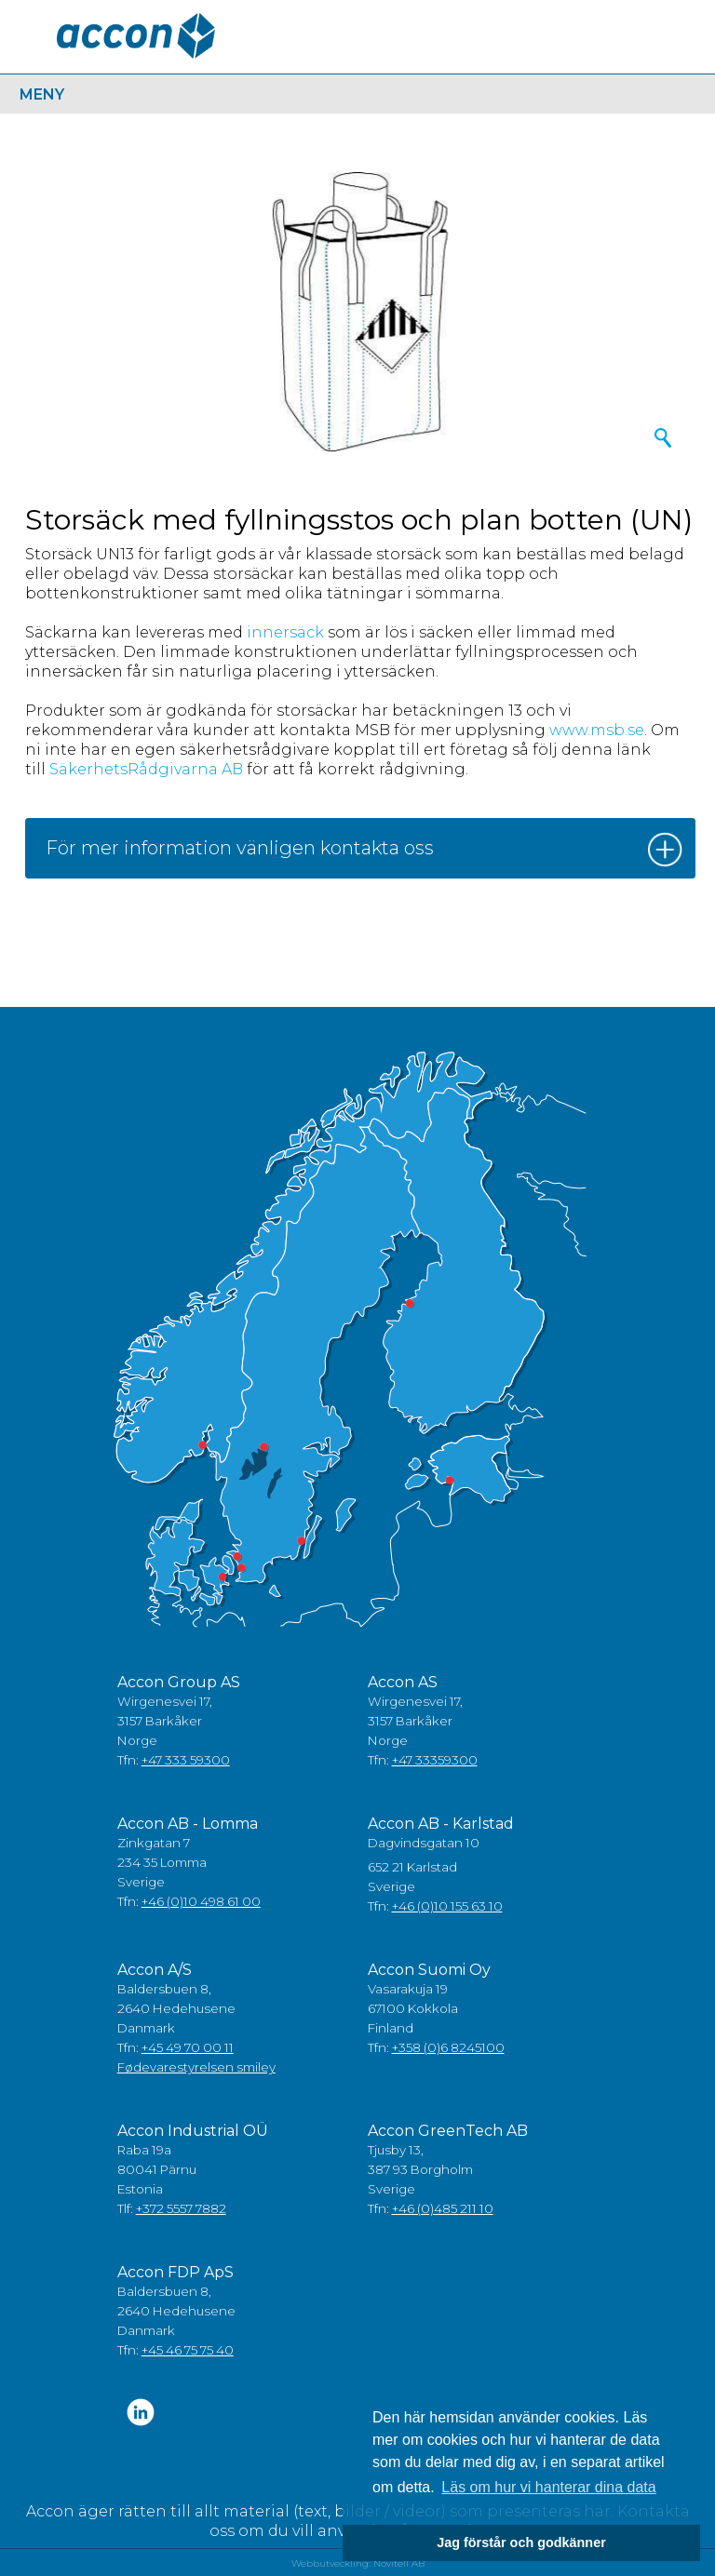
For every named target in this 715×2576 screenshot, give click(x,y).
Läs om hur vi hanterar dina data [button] (548, 2487)
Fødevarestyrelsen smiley (196, 2066)
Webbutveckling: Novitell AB (358, 2563)
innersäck (285, 632)
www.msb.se (596, 730)
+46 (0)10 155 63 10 (447, 1905)
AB (232, 769)
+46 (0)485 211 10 (442, 2208)
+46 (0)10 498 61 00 (201, 1901)
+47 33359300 (435, 1759)
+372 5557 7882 (181, 2208)
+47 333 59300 (186, 1759)
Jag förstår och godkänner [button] (521, 2542)
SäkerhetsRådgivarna (133, 769)
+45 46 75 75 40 (188, 2349)
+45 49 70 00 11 (188, 2047)
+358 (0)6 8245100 (448, 2047)
